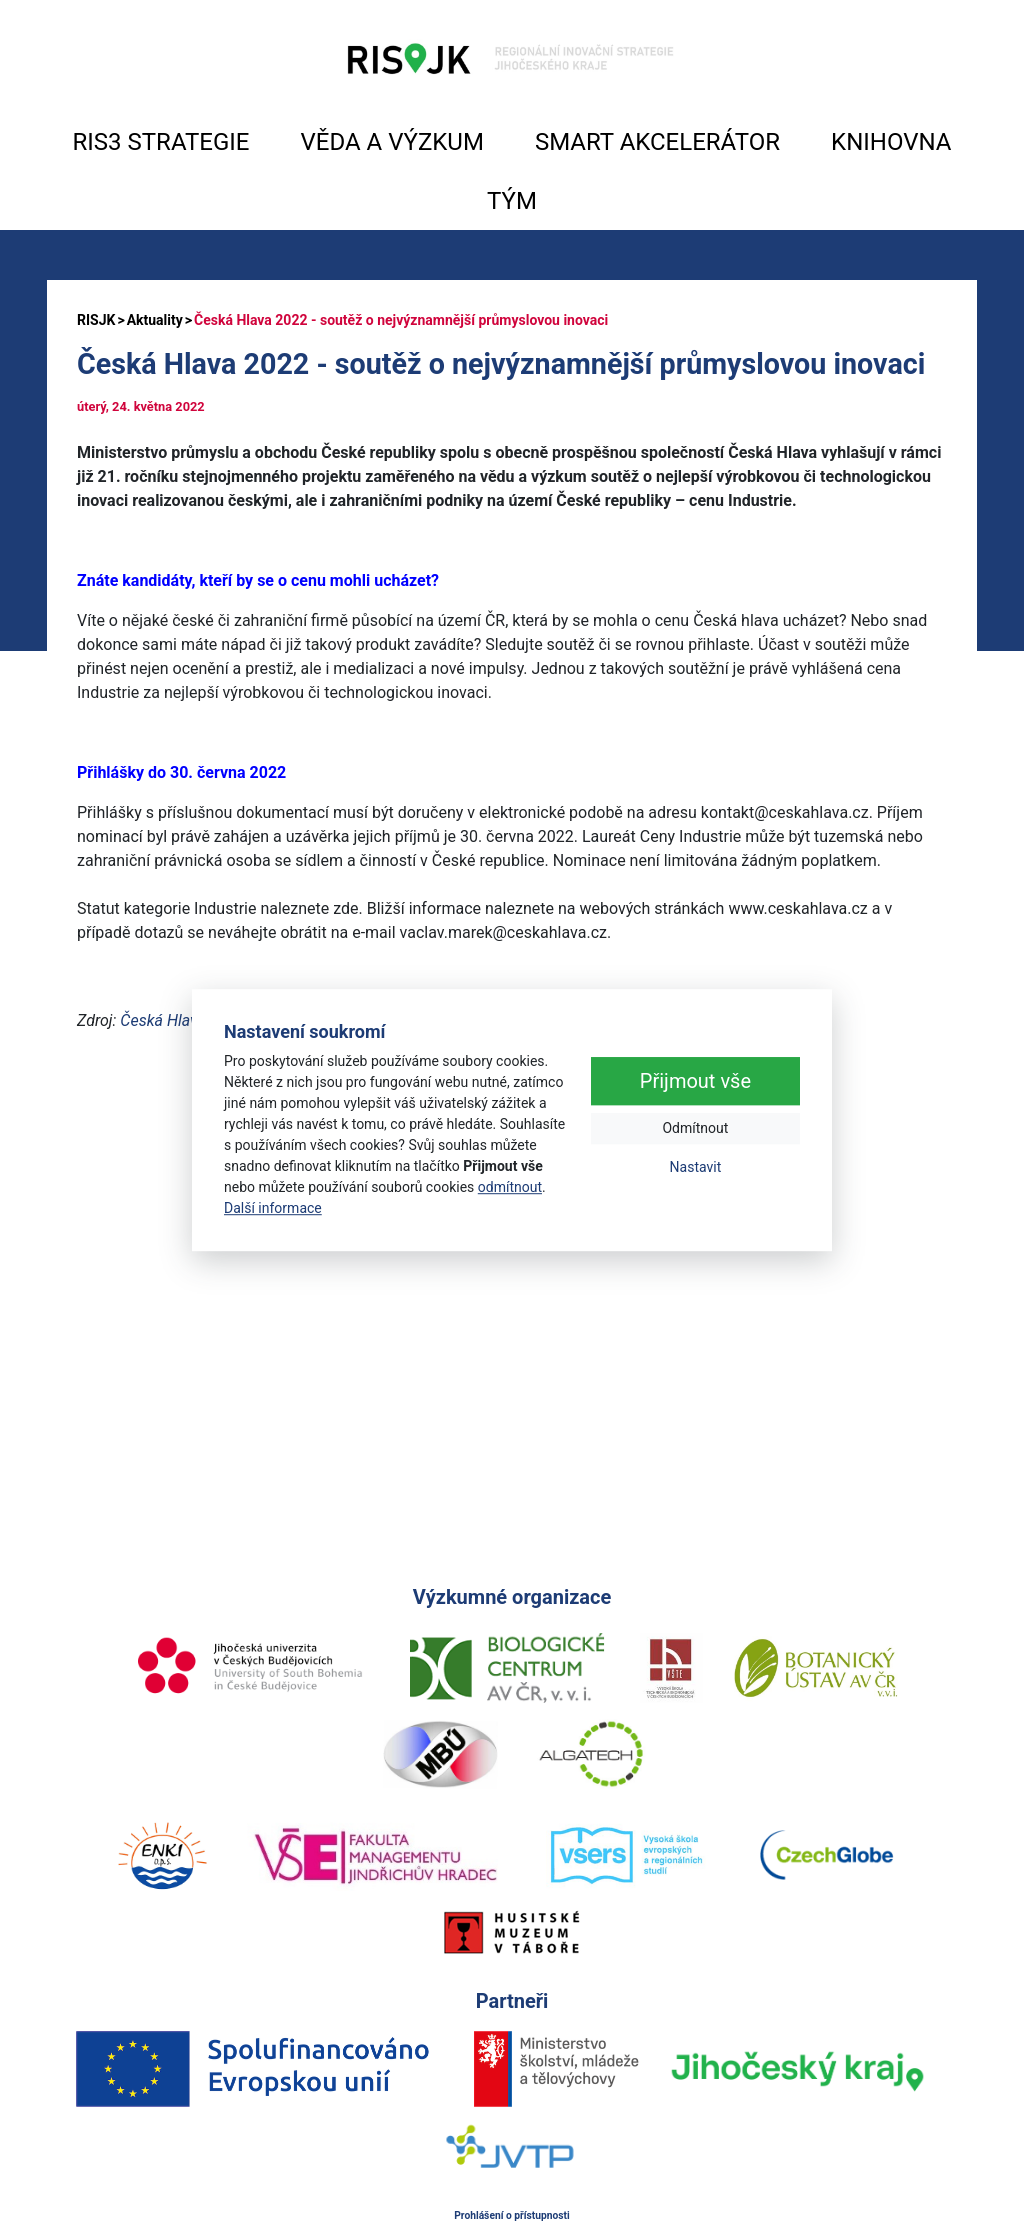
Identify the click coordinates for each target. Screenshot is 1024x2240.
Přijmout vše (695, 1081)
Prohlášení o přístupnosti (512, 2215)
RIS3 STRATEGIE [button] (161, 142)
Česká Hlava (163, 1020)
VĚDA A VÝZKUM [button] (392, 142)
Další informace (273, 1208)
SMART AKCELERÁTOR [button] (657, 142)
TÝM (512, 201)
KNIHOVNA (891, 142)
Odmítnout (695, 1128)
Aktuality (155, 320)
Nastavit (696, 1167)
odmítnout (510, 1187)
